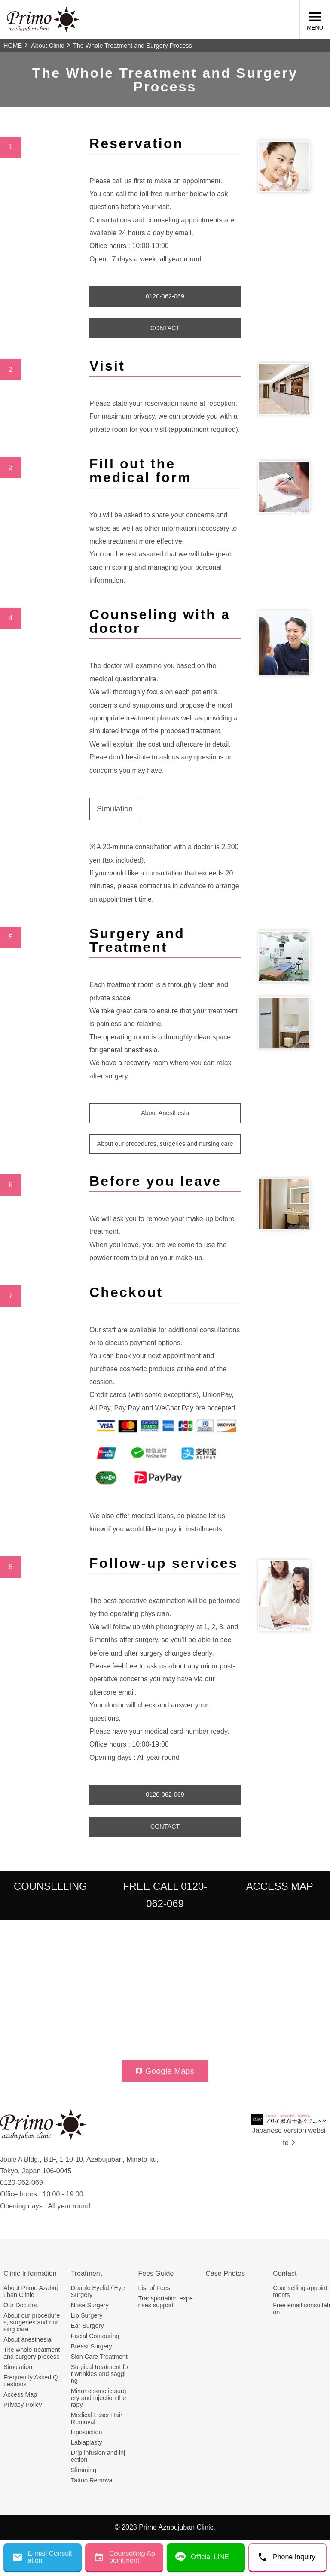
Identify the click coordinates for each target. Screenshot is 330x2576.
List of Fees (154, 2287)
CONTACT (165, 328)
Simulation (115, 809)
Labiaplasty (86, 2442)
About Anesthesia (165, 1112)
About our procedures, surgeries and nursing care (165, 1143)
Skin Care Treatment (99, 2356)
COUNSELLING (50, 1886)
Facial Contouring (95, 2336)
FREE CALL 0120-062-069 (165, 1895)
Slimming (83, 2470)
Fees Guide (156, 2273)
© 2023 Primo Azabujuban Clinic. (165, 2527)
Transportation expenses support (165, 2302)
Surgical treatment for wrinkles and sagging (99, 2373)
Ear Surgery (87, 2325)
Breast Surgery (91, 2346)
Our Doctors (20, 2305)
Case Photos (225, 2273)
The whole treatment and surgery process (31, 2353)
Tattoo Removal (92, 2480)
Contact (284, 2273)
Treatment (86, 2273)
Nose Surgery (90, 2305)
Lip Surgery (87, 2315)
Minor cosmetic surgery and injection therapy (98, 2398)
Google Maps (165, 2070)
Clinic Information (30, 2273)
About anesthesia (27, 2339)
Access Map (20, 2394)
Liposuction (86, 2432)
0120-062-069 (165, 296)
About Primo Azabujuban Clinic (30, 2291)
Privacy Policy (22, 2404)
